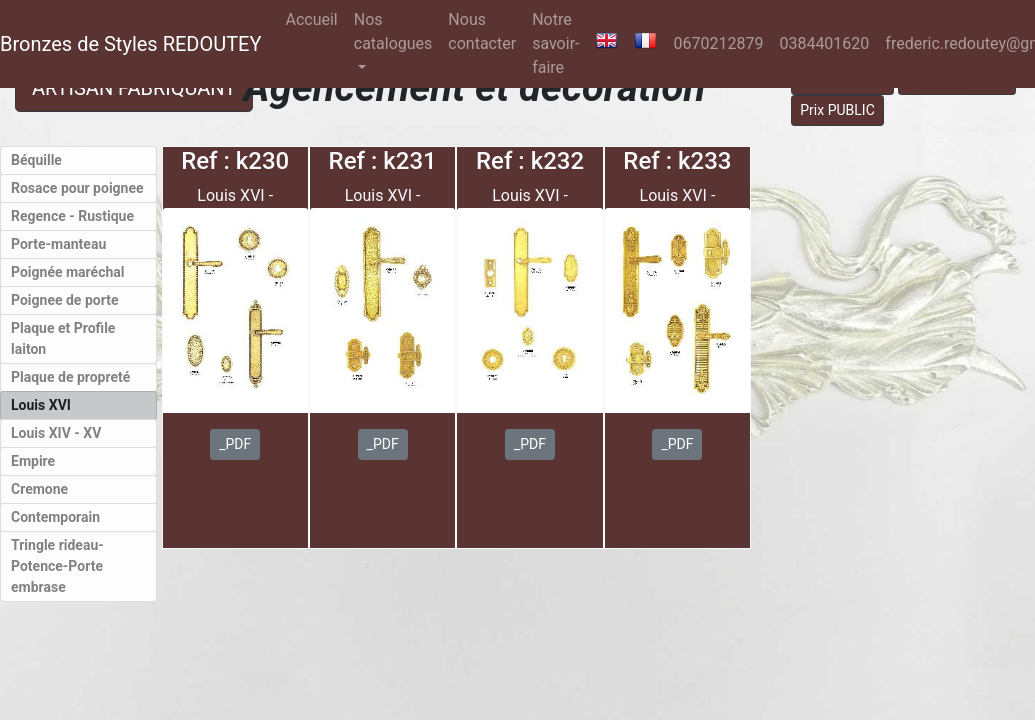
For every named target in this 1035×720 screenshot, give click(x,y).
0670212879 (718, 43)
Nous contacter (482, 31)
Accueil (315, 18)
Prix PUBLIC (837, 110)
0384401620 (824, 43)
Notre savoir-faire (555, 43)
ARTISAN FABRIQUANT (134, 88)
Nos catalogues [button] (393, 31)
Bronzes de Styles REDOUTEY (130, 44)
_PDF (235, 444)
